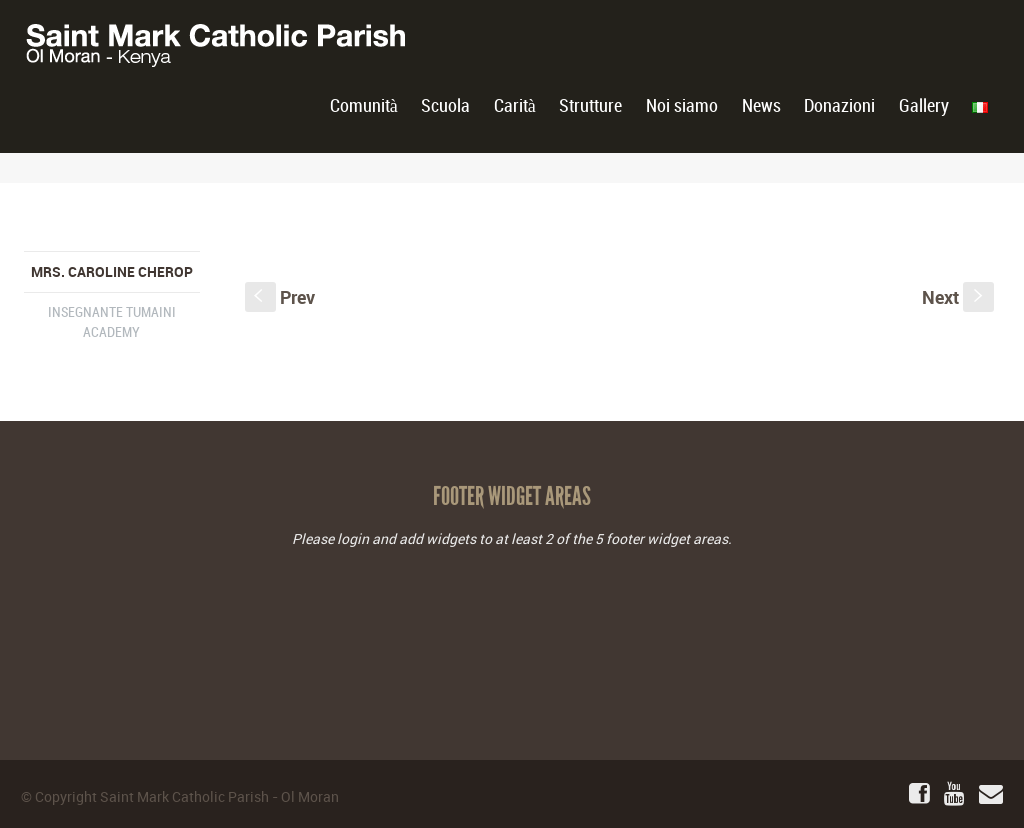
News (761, 106)
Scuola (445, 106)
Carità (515, 106)
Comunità (364, 106)
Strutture (590, 106)
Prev (280, 297)
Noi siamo (682, 106)
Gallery (924, 106)
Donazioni (839, 106)
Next (958, 297)
